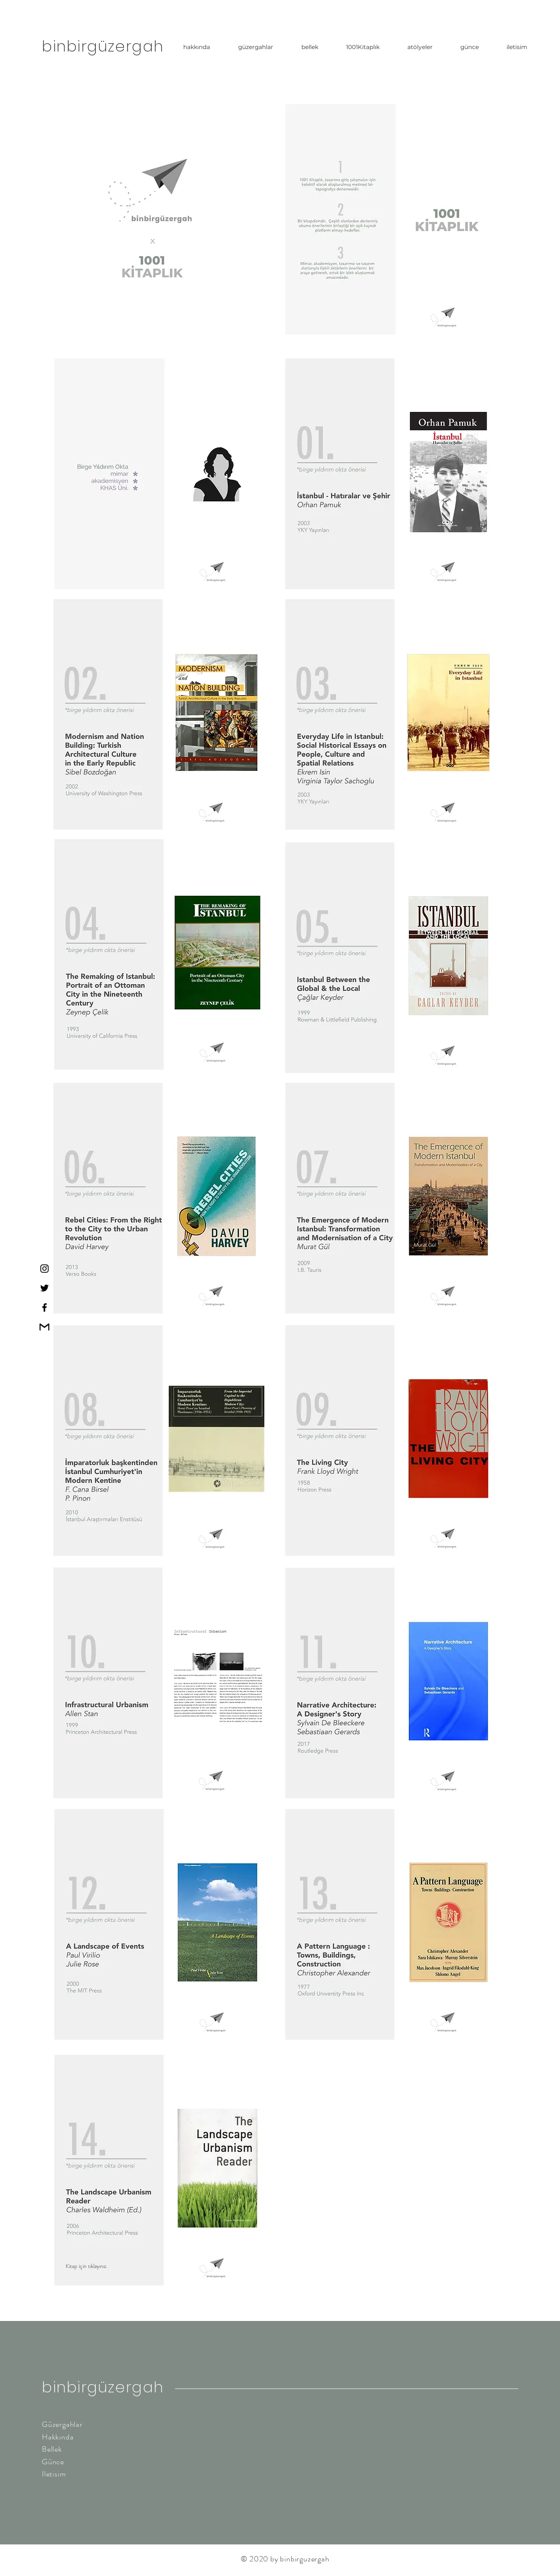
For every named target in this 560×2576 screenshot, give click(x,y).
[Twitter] (44, 1288)
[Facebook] (44, 1307)
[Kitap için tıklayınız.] (115, 2266)
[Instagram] (44, 1268)
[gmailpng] (44, 1326)
